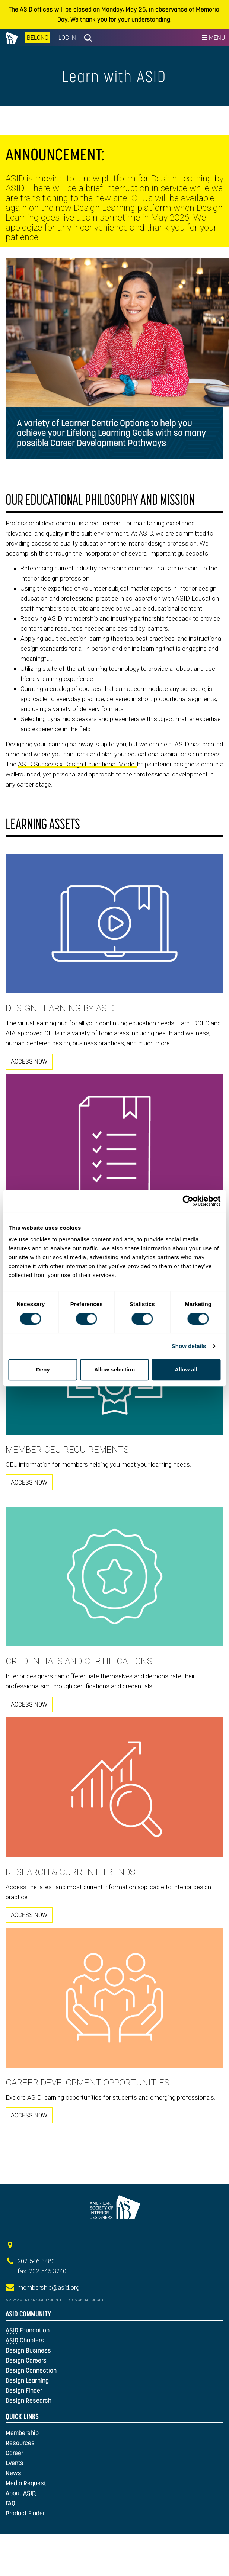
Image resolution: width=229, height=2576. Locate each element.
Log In (67, 37)
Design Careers (26, 2360)
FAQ (10, 2503)
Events (14, 2463)
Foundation (28, 2330)
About (21, 2493)
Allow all (186, 1369)
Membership (22, 2433)
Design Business (28, 2350)
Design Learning (27, 2380)
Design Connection (31, 2370)
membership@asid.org (48, 2287)
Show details (189, 1346)
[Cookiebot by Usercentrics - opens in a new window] (187, 1200)
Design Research (28, 2400)
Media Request (26, 2483)
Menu (213, 37)
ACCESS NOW (29, 1061)
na (12, 38)
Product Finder (25, 2513)
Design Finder (24, 2390)
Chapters (25, 2340)
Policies (97, 2300)
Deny (43, 1369)
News (13, 2473)
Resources (20, 2443)
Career (14, 2453)
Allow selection (114, 1369)
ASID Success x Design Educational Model (77, 764)
